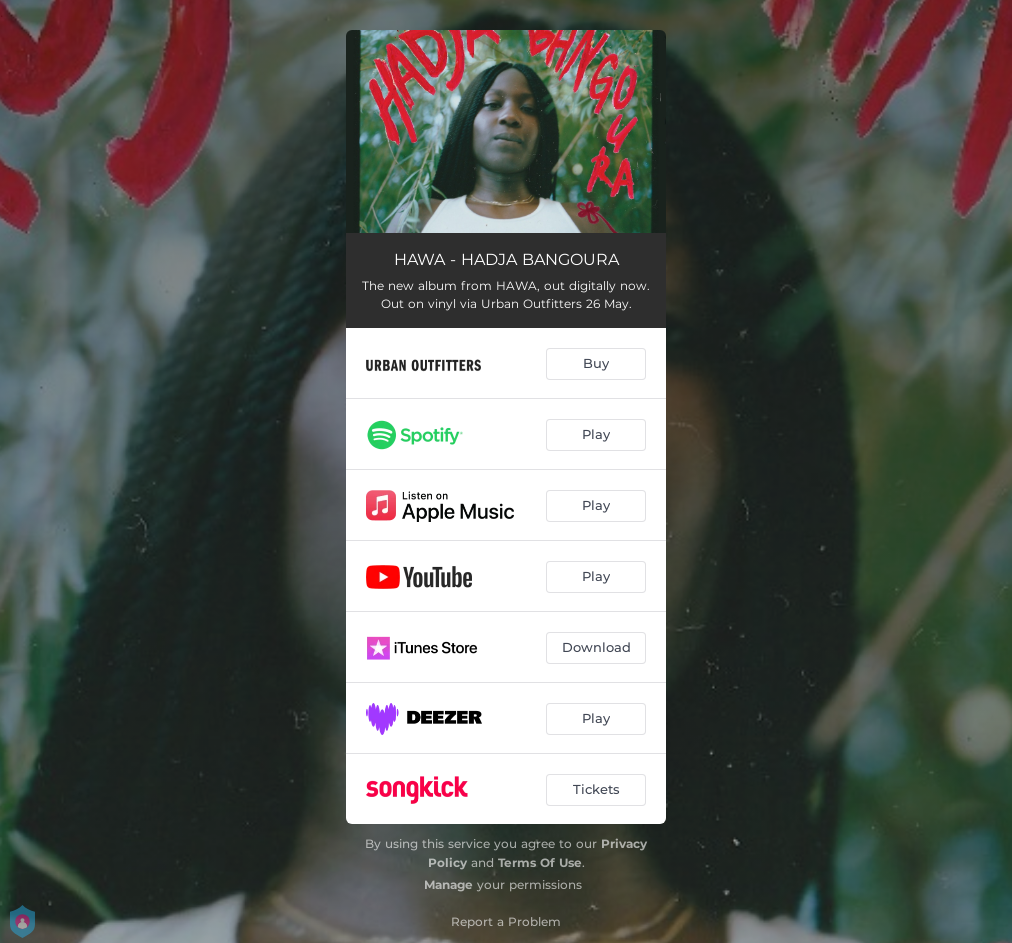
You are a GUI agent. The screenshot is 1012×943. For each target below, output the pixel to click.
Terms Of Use (540, 862)
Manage (448, 884)
